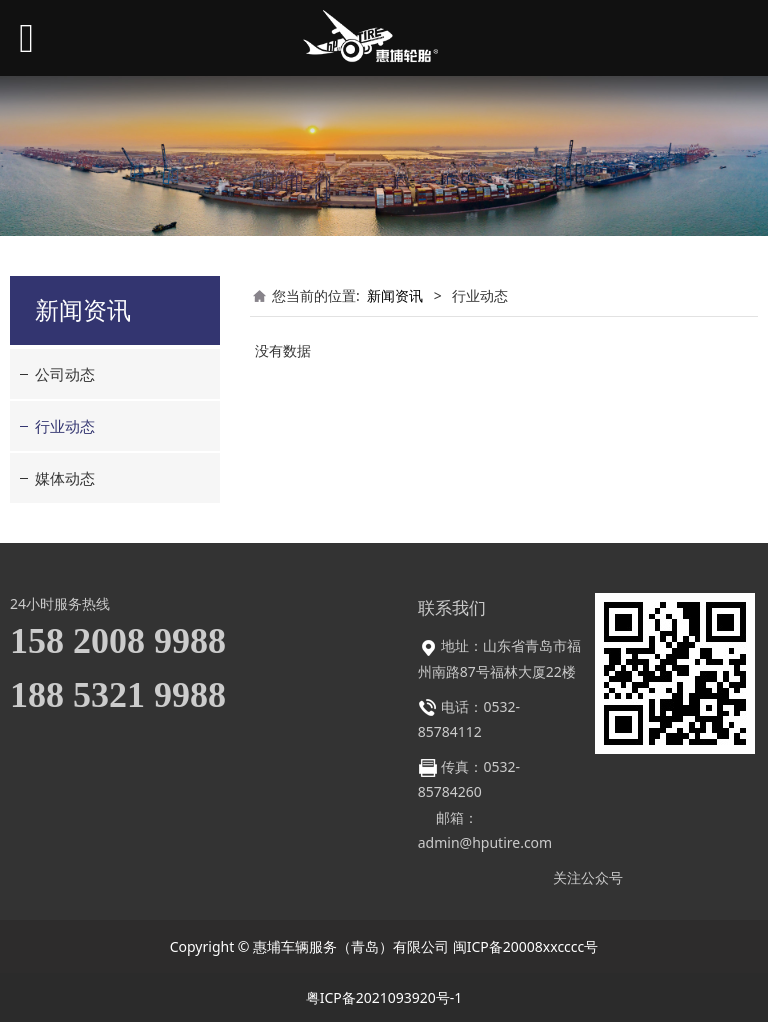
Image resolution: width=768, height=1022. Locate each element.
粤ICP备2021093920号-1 (384, 997)
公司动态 (65, 374)
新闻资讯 (395, 295)
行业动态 (65, 426)
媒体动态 (65, 478)
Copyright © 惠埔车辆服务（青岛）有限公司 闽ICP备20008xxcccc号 (384, 946)
